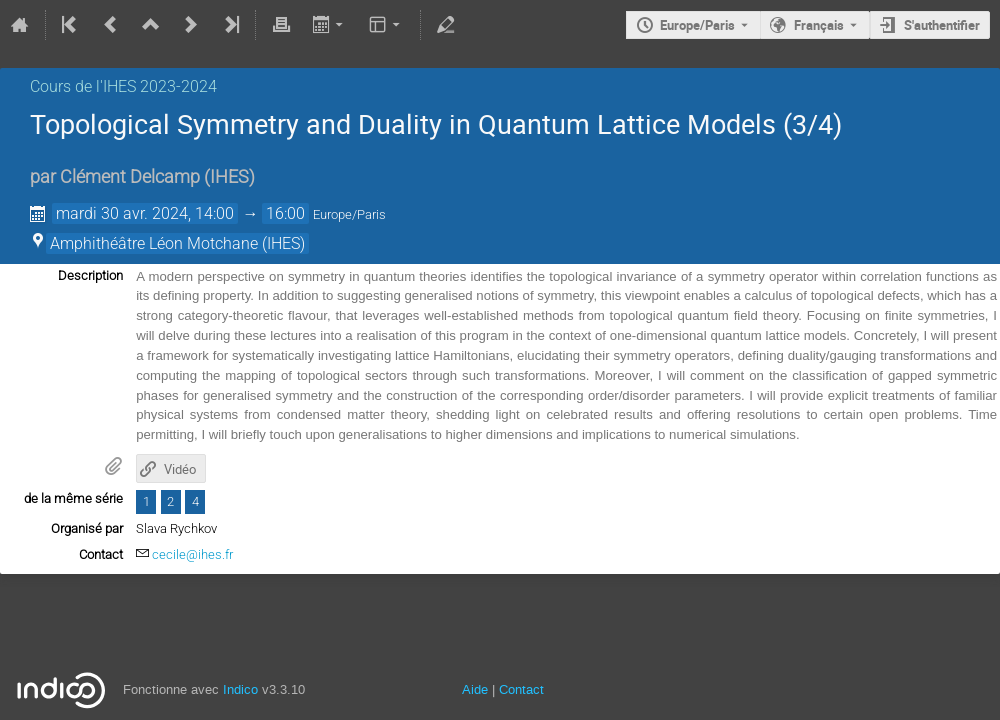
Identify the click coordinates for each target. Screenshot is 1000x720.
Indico (240, 689)
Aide (475, 689)
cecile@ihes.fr (192, 554)
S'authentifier (942, 25)
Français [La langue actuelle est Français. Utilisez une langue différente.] (819, 25)
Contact (521, 689)
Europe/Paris (697, 25)
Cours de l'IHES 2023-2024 (123, 86)
